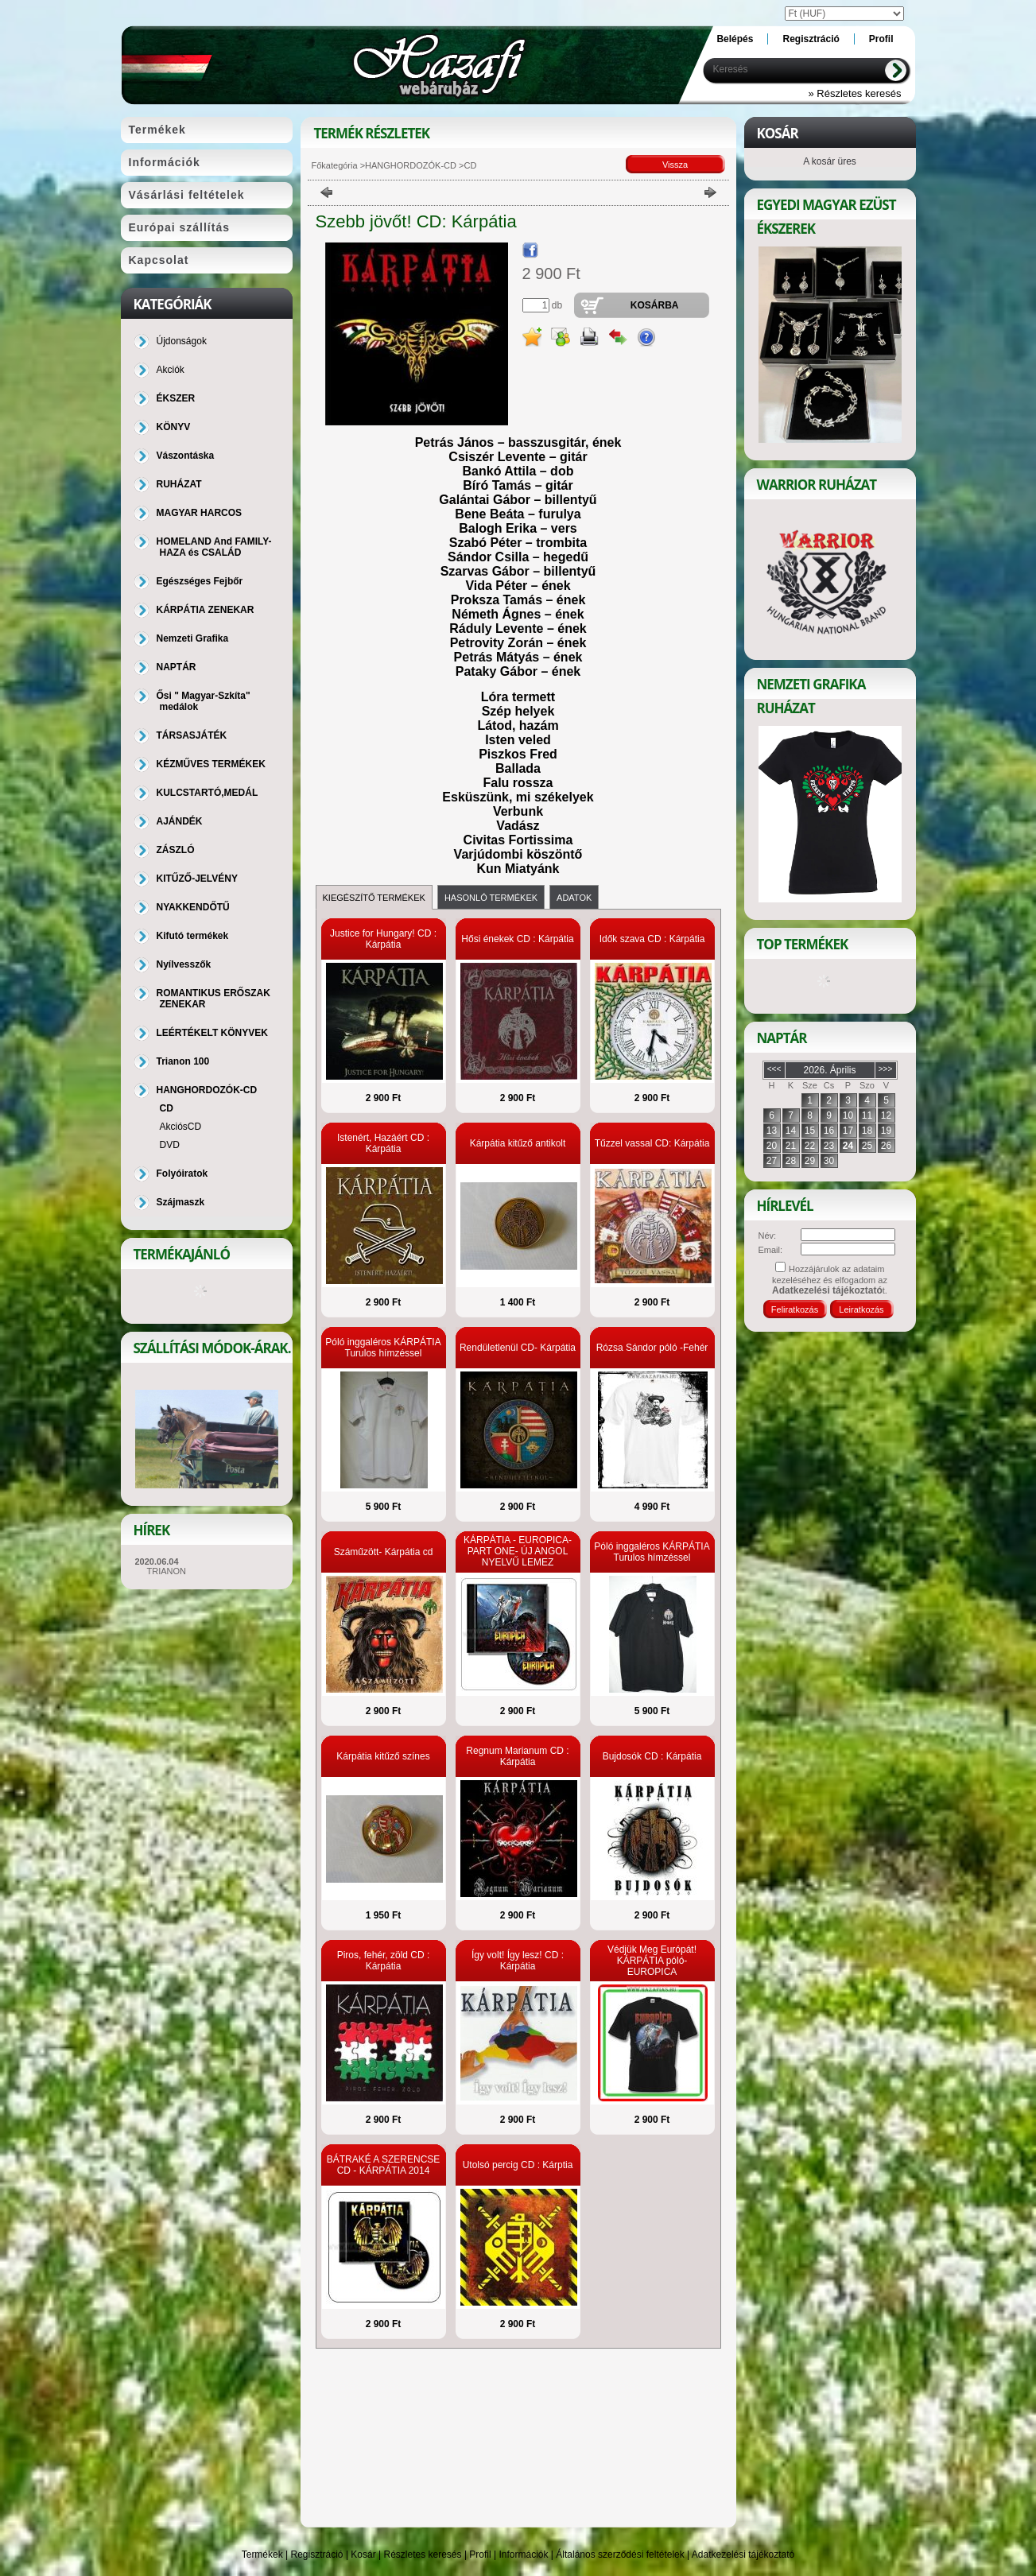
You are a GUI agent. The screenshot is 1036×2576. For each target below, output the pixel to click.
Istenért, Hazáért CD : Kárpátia (383, 1143)
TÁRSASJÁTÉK (192, 735)
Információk (523, 2554)
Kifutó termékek (193, 935)
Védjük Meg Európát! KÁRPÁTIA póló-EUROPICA (651, 1960)
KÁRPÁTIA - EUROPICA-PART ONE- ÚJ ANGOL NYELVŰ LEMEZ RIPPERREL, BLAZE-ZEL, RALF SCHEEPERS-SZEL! (517, 1562)
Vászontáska (186, 455)
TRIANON (167, 1571)
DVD (170, 1144)
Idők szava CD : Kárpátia (652, 939)
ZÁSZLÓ (176, 849)
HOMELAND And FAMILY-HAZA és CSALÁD (214, 547)
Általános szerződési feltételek (620, 2554)
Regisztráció (317, 2554)
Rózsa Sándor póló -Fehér (652, 1347)
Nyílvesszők (184, 964)
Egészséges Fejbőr (200, 581)
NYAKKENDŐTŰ (193, 907)
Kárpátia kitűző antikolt (518, 1143)
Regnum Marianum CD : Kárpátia (517, 1756)
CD (166, 1108)
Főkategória (335, 165)
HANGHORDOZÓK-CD (410, 165)
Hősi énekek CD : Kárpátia (517, 939)
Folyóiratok (182, 1173)
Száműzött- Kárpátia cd (383, 1552)
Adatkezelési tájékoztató (743, 2554)
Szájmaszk (181, 1202)
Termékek (262, 2554)
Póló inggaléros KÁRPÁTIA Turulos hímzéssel (382, 1347)
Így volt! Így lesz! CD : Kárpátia (517, 1960)
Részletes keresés (423, 2554)
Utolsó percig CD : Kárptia (518, 2165)
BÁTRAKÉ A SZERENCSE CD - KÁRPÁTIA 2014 (383, 2165)
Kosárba (655, 305)
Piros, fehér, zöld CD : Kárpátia (383, 1960)
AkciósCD (181, 1126)
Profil (480, 2554)
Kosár (363, 2554)
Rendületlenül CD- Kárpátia (518, 1347)
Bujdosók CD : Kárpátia (652, 1756)
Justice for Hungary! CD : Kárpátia (383, 939)
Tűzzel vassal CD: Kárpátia (652, 1143)
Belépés (734, 39)
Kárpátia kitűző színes (382, 1756)
